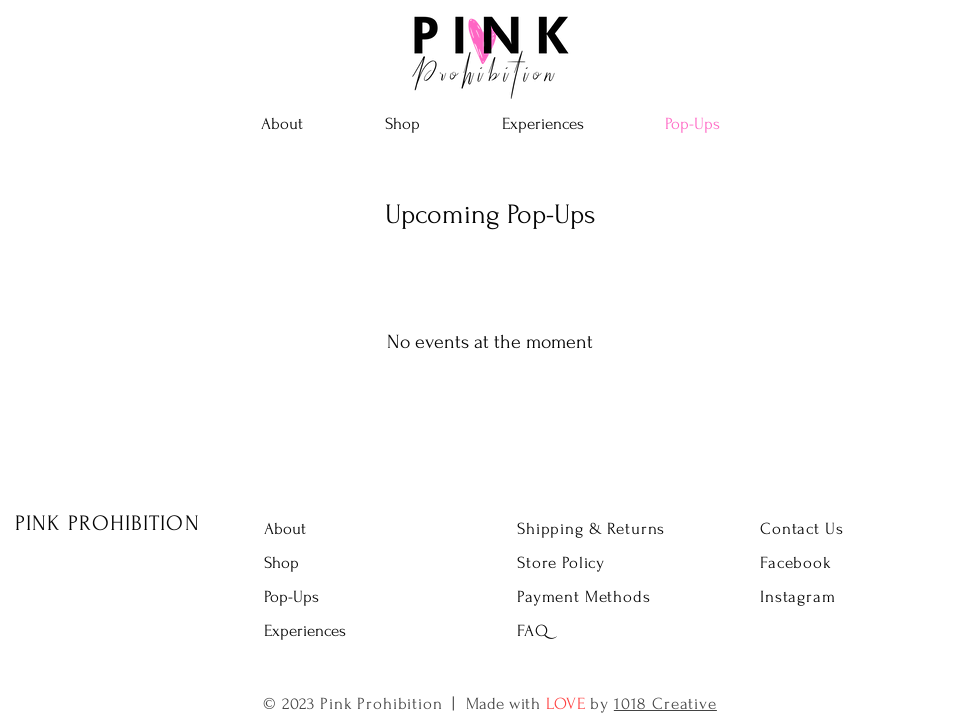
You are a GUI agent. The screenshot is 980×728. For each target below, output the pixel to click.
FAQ (533, 630)
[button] (402, 124)
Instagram (798, 596)
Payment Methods (584, 596)
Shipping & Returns (591, 528)
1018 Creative (665, 703)
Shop (281, 562)
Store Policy (561, 562)
